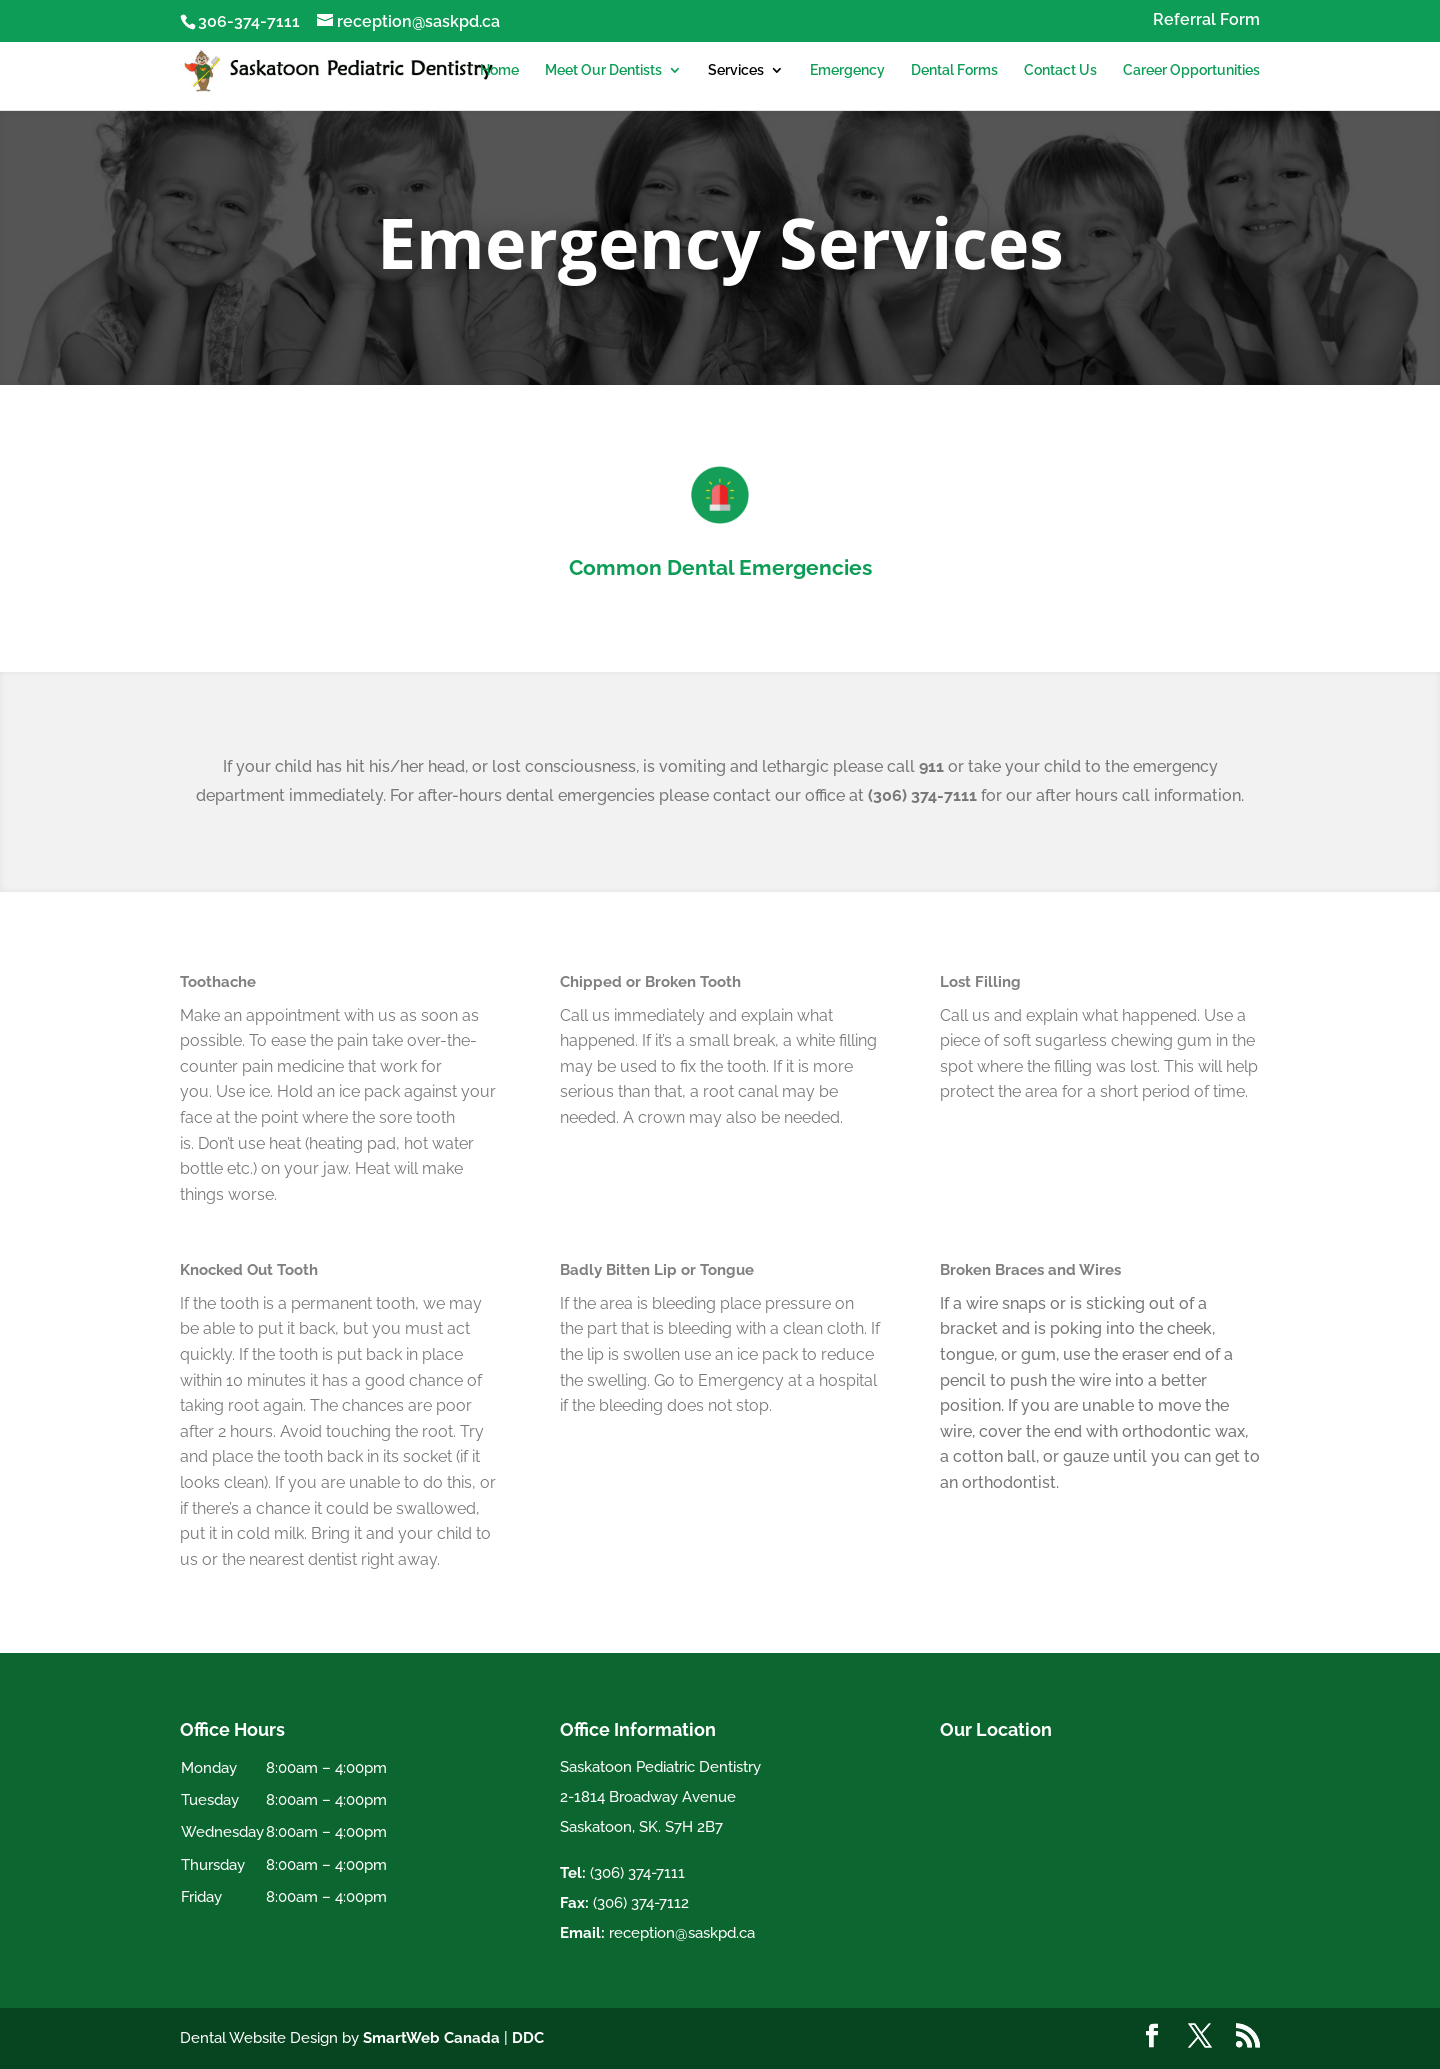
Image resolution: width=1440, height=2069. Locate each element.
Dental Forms (954, 70)
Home (499, 70)
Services (736, 70)
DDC (528, 2038)
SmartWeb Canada (431, 2038)
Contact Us (1060, 70)
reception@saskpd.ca (682, 1933)
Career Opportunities (1191, 70)
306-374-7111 (249, 21)
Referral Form (1206, 20)
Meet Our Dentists (603, 70)
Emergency (847, 70)
